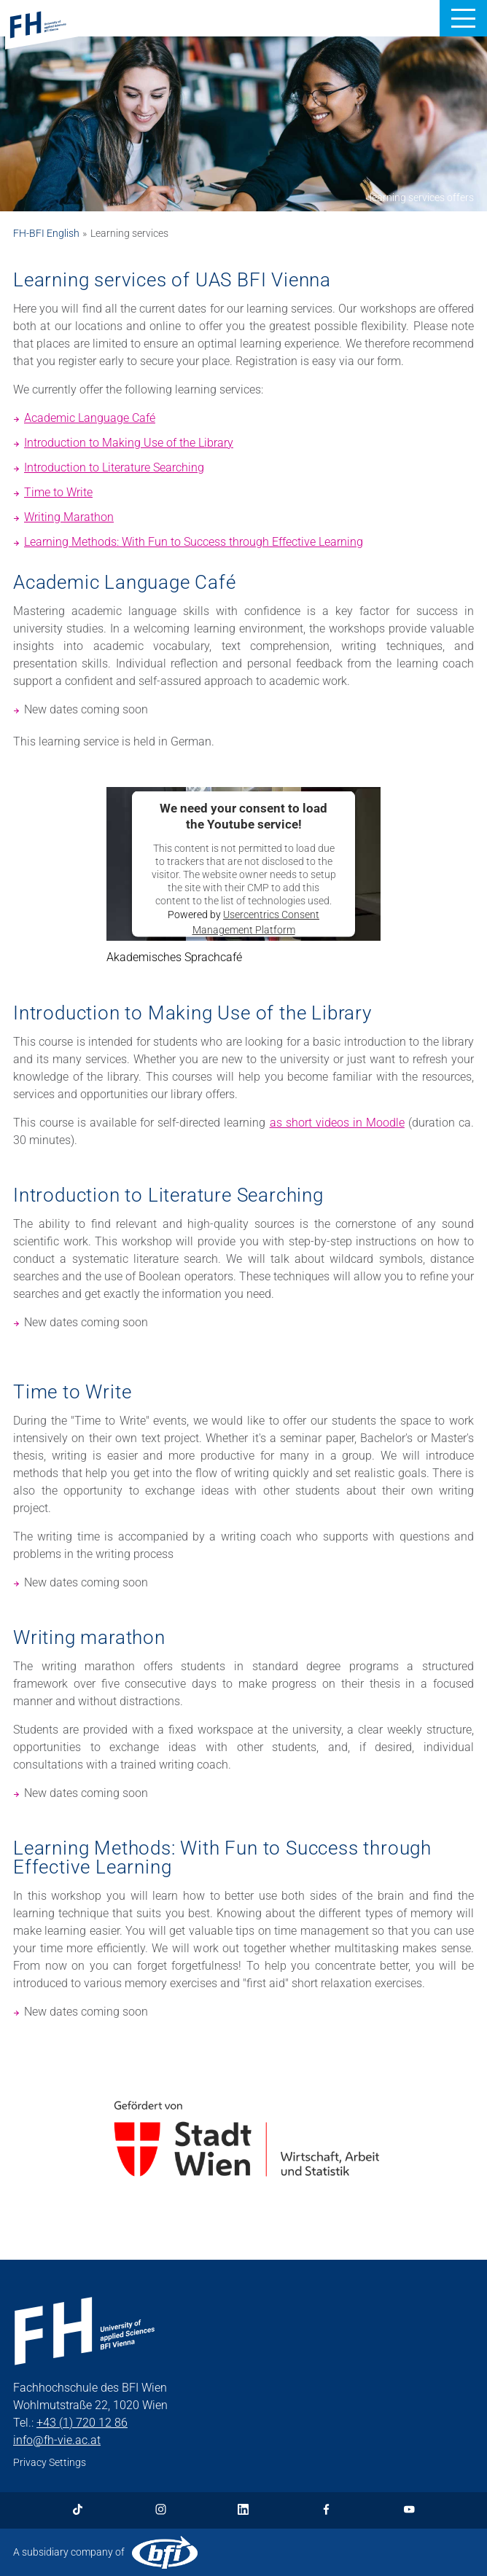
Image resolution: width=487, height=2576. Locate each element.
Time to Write (58, 492)
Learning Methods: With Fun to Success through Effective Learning (193, 542)
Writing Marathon (69, 517)
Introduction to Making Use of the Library (128, 443)
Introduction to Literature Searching (114, 467)
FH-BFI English (46, 233)
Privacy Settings (49, 2462)
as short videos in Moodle (337, 1123)
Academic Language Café (89, 418)
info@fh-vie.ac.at (57, 2440)
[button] (463, 18)
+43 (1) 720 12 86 (82, 2423)
